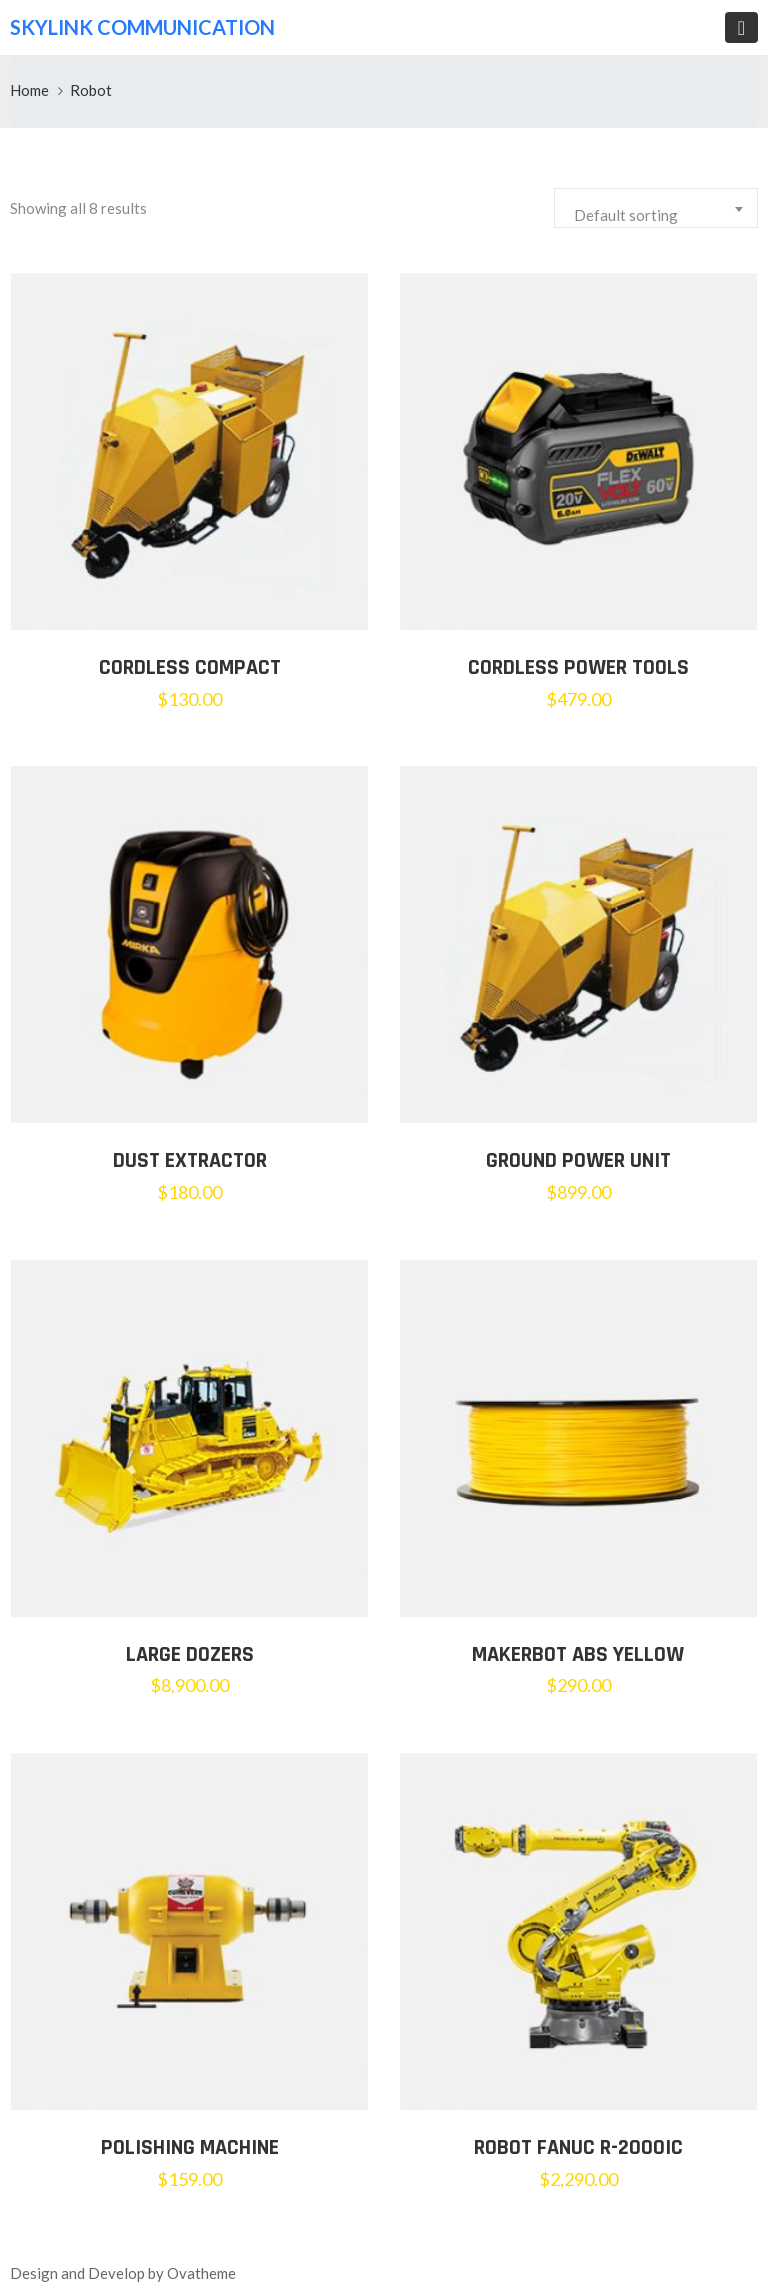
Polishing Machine (190, 2148)
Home (29, 90)
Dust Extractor (190, 1161)
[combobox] (656, 208)
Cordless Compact (190, 668)
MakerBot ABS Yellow (578, 1655)
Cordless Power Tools (578, 668)
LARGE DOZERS (190, 1655)
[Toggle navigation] (741, 27)
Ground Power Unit (578, 1161)
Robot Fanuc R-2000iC (578, 2148)
